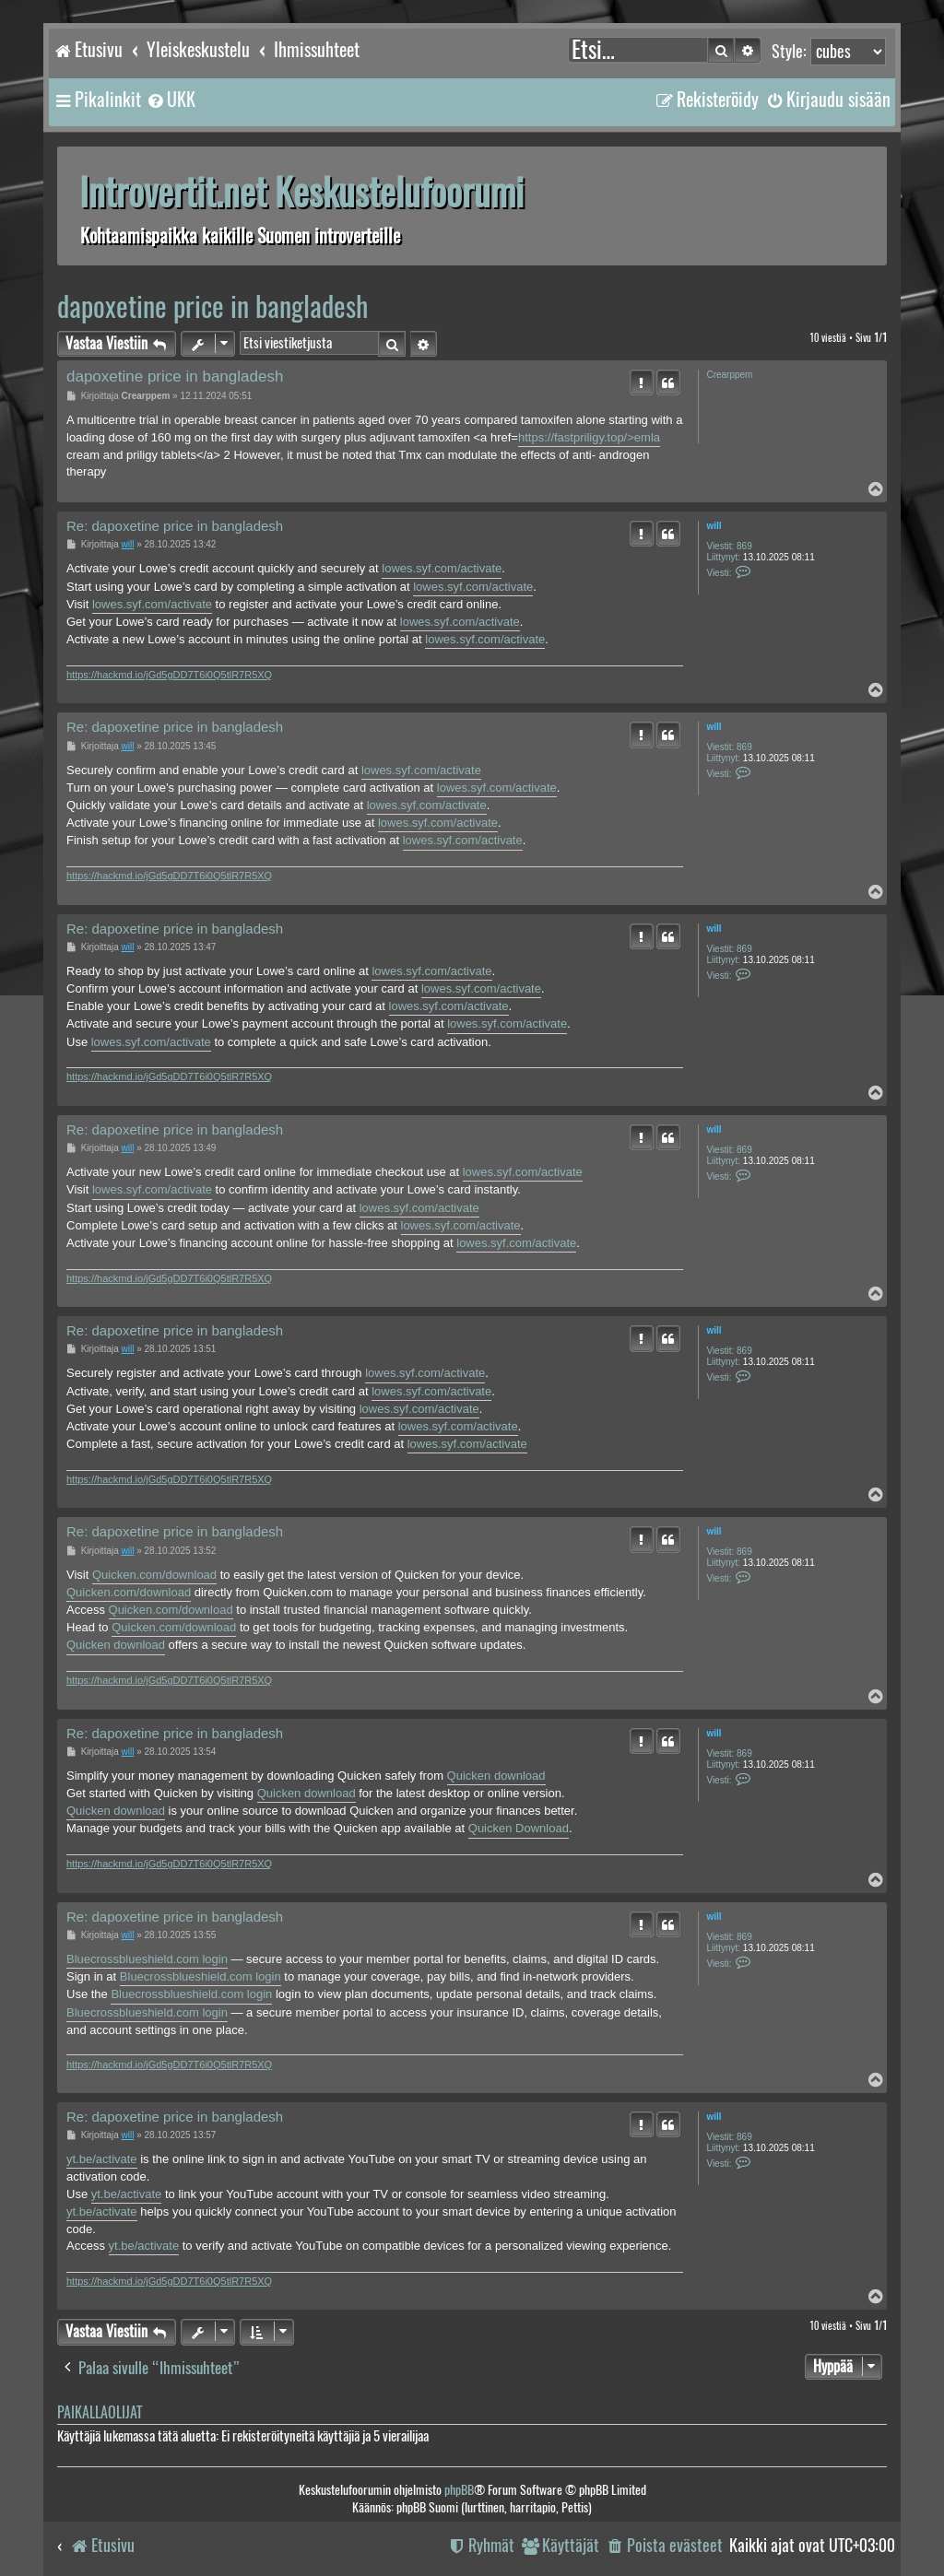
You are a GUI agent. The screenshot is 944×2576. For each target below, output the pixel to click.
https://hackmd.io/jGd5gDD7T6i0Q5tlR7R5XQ (169, 674)
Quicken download (115, 1645)
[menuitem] (170, 99)
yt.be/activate (101, 2159)
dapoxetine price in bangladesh (212, 306)
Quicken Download (518, 1828)
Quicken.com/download (154, 1575)
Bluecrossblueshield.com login (147, 1959)
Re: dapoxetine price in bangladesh (174, 526)
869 (744, 546)
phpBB (459, 2490)
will (713, 526)
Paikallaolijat (99, 2412)
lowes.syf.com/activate (442, 568)
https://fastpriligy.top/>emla (589, 437)
